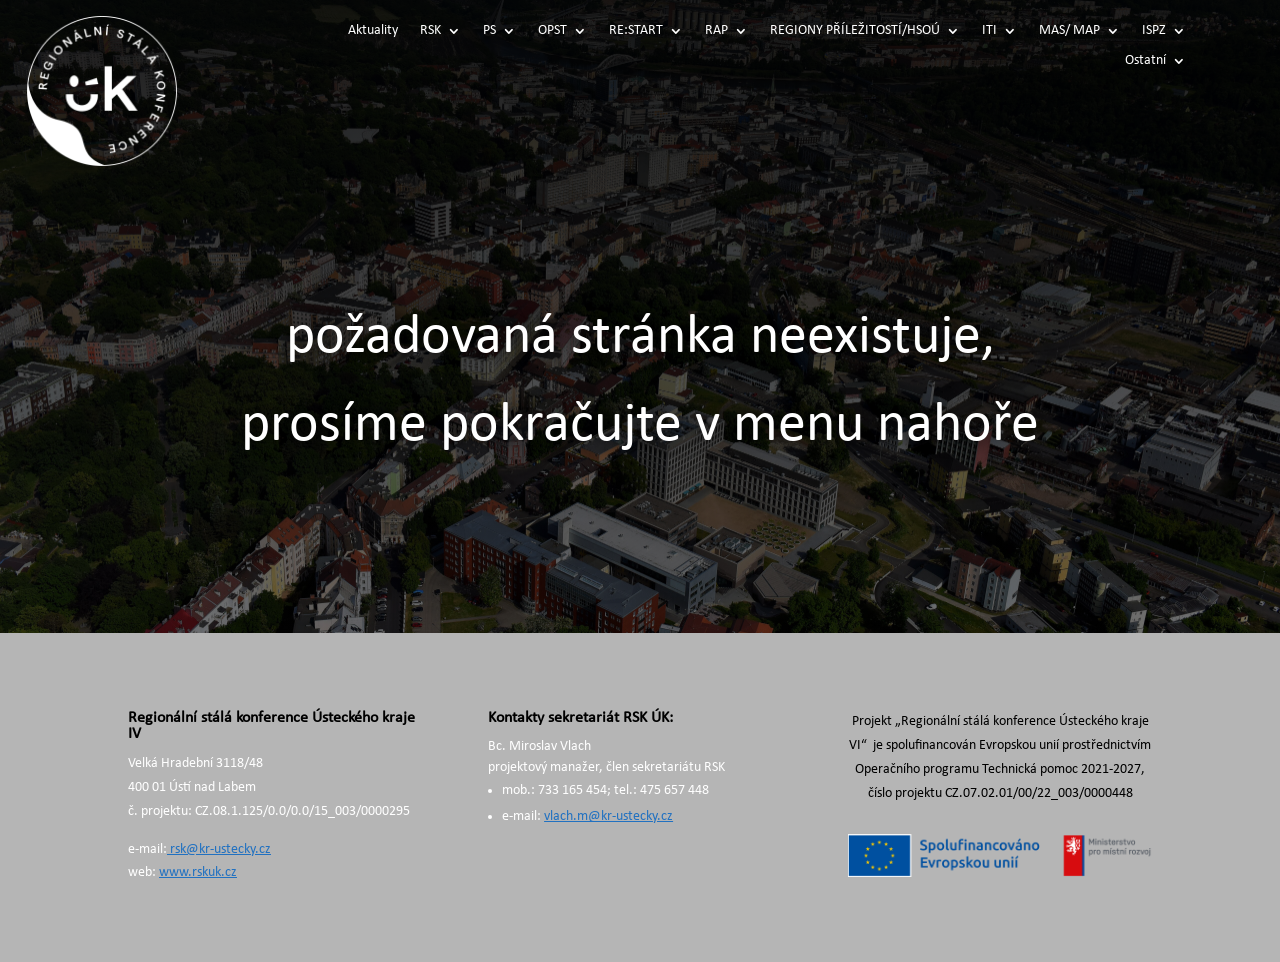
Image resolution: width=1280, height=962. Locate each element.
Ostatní (1145, 61)
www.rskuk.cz (198, 872)
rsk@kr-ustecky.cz (219, 849)
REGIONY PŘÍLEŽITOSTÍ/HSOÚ (855, 31)
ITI (989, 31)
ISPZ (1154, 31)
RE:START (636, 31)
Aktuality (373, 31)
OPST (552, 31)
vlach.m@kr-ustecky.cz (608, 816)
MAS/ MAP (1069, 31)
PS (489, 31)
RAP (716, 31)
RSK (430, 31)
